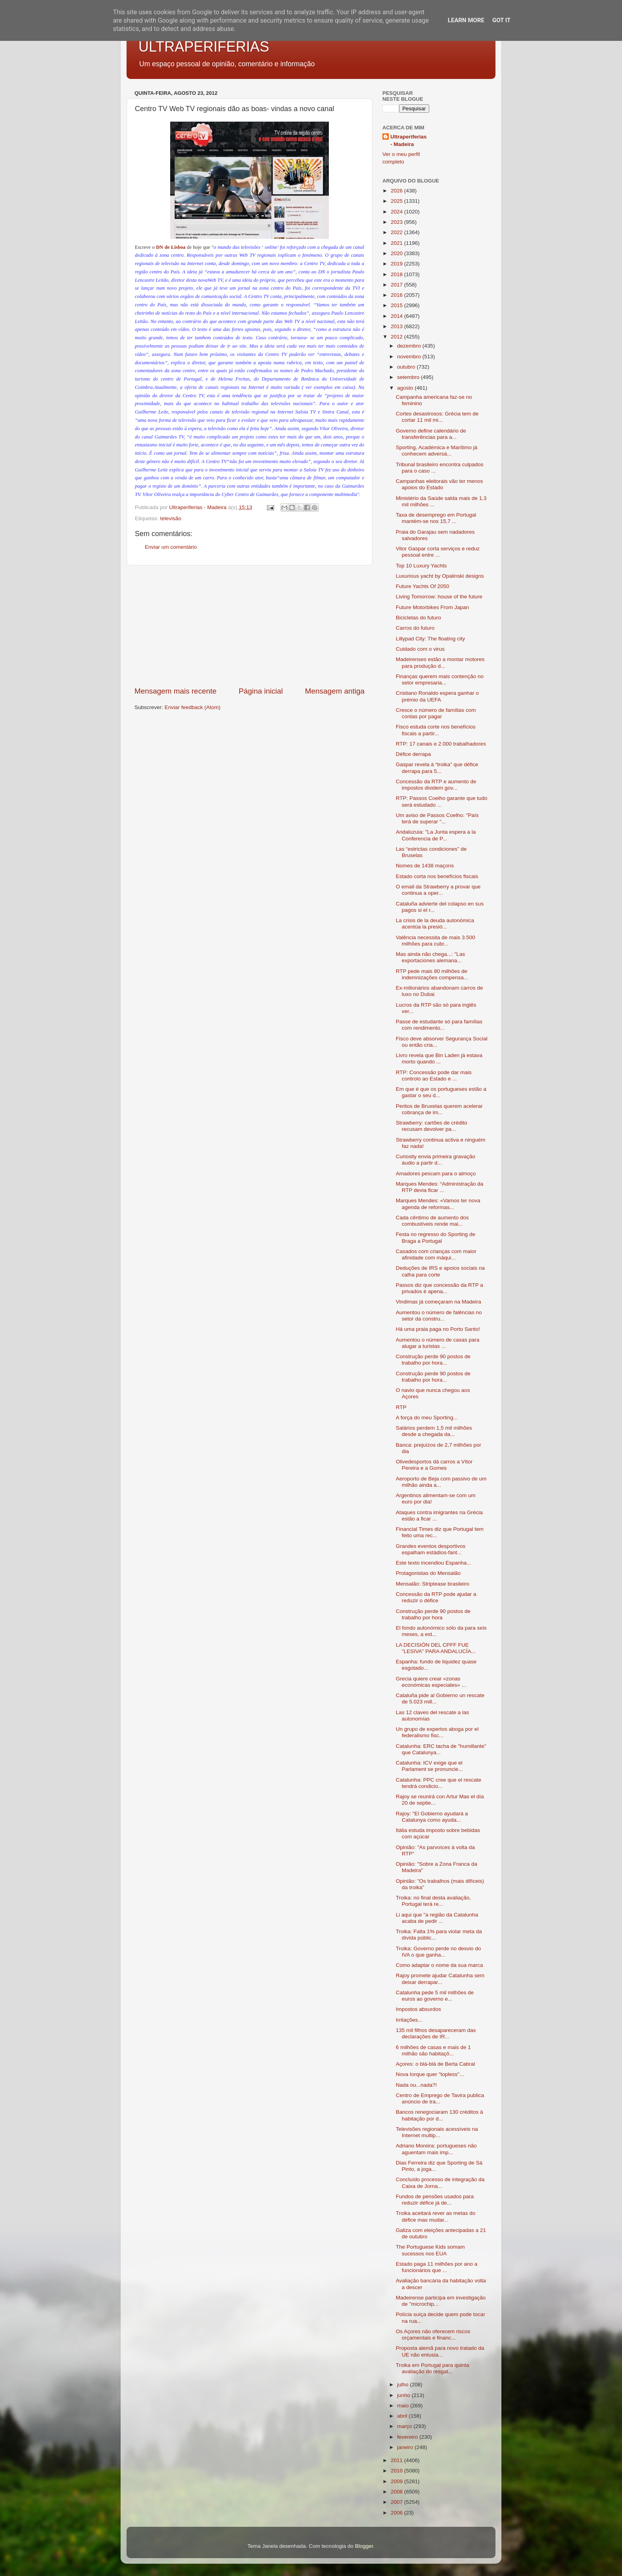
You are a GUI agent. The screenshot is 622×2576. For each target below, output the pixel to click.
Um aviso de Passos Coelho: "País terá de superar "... (437, 818)
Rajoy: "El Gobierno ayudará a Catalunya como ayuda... (432, 1817)
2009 (397, 2481)
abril (403, 2416)
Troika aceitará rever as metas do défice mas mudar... (436, 2216)
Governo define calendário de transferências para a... (431, 434)
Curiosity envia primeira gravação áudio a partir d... (435, 1159)
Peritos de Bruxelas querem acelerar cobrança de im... (439, 1109)
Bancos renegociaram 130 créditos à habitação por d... (439, 2115)
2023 (397, 222)
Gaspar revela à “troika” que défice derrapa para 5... (437, 767)
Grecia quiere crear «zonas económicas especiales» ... (431, 1682)
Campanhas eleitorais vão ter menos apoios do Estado (439, 484)
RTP (401, 1407)
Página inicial (261, 691)
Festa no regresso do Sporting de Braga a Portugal (435, 1237)
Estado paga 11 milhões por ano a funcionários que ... (437, 2267)
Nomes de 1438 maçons (425, 866)
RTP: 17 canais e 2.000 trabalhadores (441, 744)
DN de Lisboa (170, 247)
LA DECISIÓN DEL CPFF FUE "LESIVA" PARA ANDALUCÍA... (436, 1648)
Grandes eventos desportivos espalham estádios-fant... (431, 1549)
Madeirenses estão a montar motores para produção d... (440, 662)
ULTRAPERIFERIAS (203, 46)
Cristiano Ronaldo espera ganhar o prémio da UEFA (437, 696)
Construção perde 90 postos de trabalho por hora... (433, 1359)
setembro (409, 377)
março (405, 2426)
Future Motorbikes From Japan (432, 607)
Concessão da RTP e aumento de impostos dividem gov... (436, 785)
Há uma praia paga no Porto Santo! (438, 1329)
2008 (397, 2492)
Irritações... (409, 2020)
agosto (406, 388)
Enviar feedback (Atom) (193, 707)
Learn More (466, 20)
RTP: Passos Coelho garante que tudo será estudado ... (442, 801)
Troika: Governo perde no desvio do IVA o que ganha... (438, 1951)
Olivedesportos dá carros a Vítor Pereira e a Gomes (434, 1465)
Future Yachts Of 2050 (422, 586)
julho (403, 2385)
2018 (397, 274)
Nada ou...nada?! (416, 2085)
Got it (501, 20)
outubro (407, 367)
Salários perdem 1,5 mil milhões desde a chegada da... (434, 1431)
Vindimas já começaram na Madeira (438, 1302)
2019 (397, 264)
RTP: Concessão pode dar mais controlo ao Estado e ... (434, 1075)
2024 (397, 212)
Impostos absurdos (418, 2009)
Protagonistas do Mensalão (428, 1573)
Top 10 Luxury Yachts (421, 566)
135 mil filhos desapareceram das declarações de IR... (436, 2033)
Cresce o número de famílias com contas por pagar (436, 713)
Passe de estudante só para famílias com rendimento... (439, 1025)
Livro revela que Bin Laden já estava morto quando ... (439, 1058)
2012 (397, 337)
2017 (397, 285)
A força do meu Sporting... (427, 1418)
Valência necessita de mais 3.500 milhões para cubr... (435, 940)
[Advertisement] (249, 625)
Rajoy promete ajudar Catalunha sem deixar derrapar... (440, 1978)
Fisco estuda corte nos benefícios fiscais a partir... (436, 730)
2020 (397, 253)
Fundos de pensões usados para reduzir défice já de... (435, 2199)
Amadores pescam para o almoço (436, 1174)
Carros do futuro (415, 628)
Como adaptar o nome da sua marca (439, 1965)
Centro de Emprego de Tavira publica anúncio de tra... (440, 2098)
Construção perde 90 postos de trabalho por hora (433, 1614)
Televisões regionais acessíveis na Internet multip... (437, 2132)
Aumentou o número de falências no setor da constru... (439, 1315)
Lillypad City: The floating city (430, 639)
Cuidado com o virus (420, 649)
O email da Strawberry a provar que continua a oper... (438, 890)
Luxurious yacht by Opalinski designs (440, 576)
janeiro (406, 2447)
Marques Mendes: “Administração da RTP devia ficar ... (440, 1187)
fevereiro (408, 2437)
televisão (170, 518)
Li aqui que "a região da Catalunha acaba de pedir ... (437, 1918)
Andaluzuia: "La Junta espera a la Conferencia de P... (436, 835)
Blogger (364, 2546)
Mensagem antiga (335, 691)
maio (403, 2406)
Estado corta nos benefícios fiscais (437, 876)
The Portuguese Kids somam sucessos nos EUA (430, 2250)
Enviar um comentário (171, 547)
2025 (397, 201)
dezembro (409, 346)
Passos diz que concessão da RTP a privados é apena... (439, 1288)
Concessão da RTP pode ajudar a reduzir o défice (436, 1597)
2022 (397, 232)
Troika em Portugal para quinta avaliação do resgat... (432, 2368)
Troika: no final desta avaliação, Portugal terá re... (433, 1901)
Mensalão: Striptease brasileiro (432, 1584)
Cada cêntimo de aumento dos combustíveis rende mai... (432, 1221)
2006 (397, 2513)
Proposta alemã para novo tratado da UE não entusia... (440, 2351)
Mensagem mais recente (175, 691)
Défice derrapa (413, 754)
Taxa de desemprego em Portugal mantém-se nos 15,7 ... (436, 518)
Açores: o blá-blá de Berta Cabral (435, 2064)
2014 (397, 316)
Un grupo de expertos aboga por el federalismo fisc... (437, 1732)
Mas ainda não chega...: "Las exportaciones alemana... (430, 957)
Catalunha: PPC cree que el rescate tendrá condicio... (438, 1783)
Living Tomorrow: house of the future (439, 597)
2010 (397, 2471)
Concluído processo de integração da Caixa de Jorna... (440, 2182)
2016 (397, 295)
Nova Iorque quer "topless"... (430, 2074)
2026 (397, 191)
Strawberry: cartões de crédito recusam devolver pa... (431, 1126)
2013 (397, 326)
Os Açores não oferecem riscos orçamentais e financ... (433, 2334)
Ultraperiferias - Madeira (408, 140)
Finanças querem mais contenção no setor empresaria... (440, 679)
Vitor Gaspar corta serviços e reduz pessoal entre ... (438, 552)
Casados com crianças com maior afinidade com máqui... (436, 1254)
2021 (397, 243)
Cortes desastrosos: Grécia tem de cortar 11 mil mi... (437, 417)
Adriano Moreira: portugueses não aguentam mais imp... (436, 2149)
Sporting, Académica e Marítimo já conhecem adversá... (437, 450)
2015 (397, 305)
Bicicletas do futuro (418, 618)
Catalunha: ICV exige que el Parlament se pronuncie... (429, 1766)
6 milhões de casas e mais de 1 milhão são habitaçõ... (433, 2050)
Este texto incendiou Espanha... (433, 1563)
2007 (397, 2502)
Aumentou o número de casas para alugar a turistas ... (438, 1343)
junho (404, 2395)
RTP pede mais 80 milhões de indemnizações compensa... (432, 974)
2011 (397, 2460)
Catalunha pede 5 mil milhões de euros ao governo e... (435, 1996)
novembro (409, 356)
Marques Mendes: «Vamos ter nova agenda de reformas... (438, 1204)
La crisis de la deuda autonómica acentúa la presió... (435, 923)
